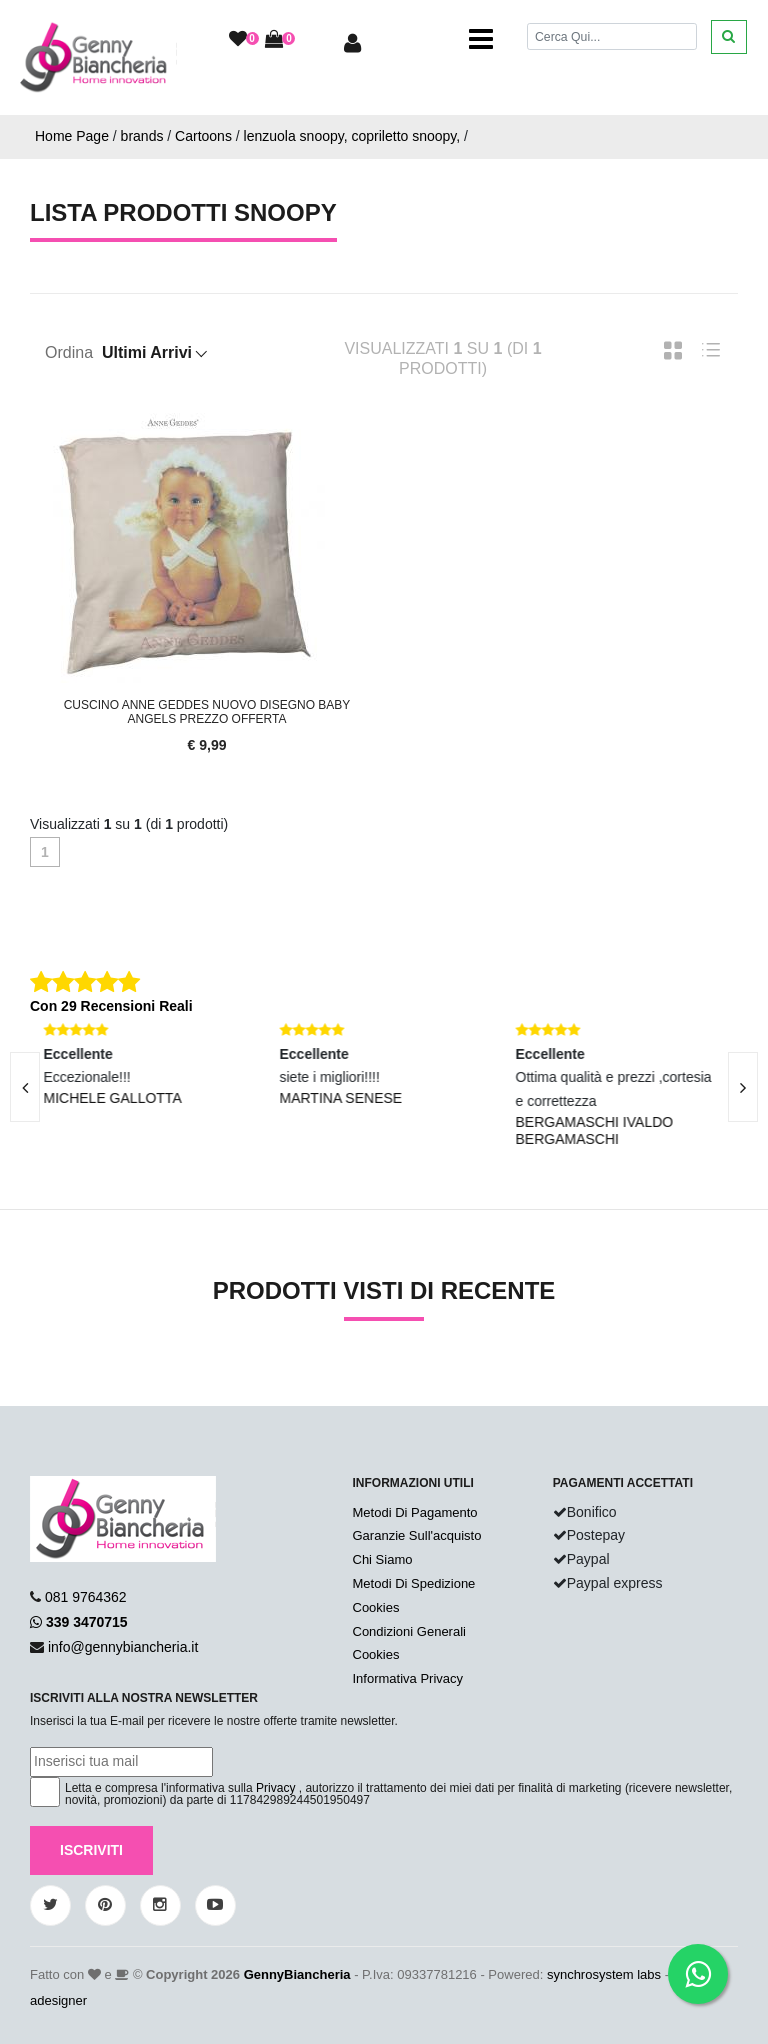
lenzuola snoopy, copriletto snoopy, (352, 136)
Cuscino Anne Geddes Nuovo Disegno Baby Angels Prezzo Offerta (207, 712)
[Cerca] (612, 36)
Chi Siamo (383, 1559)
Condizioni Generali (409, 1631)
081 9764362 (86, 1597)
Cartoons (203, 136)
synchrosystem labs (604, 1974)
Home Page (72, 136)
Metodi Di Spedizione (414, 1583)
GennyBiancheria (297, 1974)
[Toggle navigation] (481, 40)
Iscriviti (91, 1850)
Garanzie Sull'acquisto (417, 1535)
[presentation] (743, 1087)
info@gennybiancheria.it (123, 1647)
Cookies (376, 1607)
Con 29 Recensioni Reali (111, 1006)
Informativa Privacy (408, 1678)
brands (142, 136)
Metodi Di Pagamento (415, 1512)
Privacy (275, 1788)
